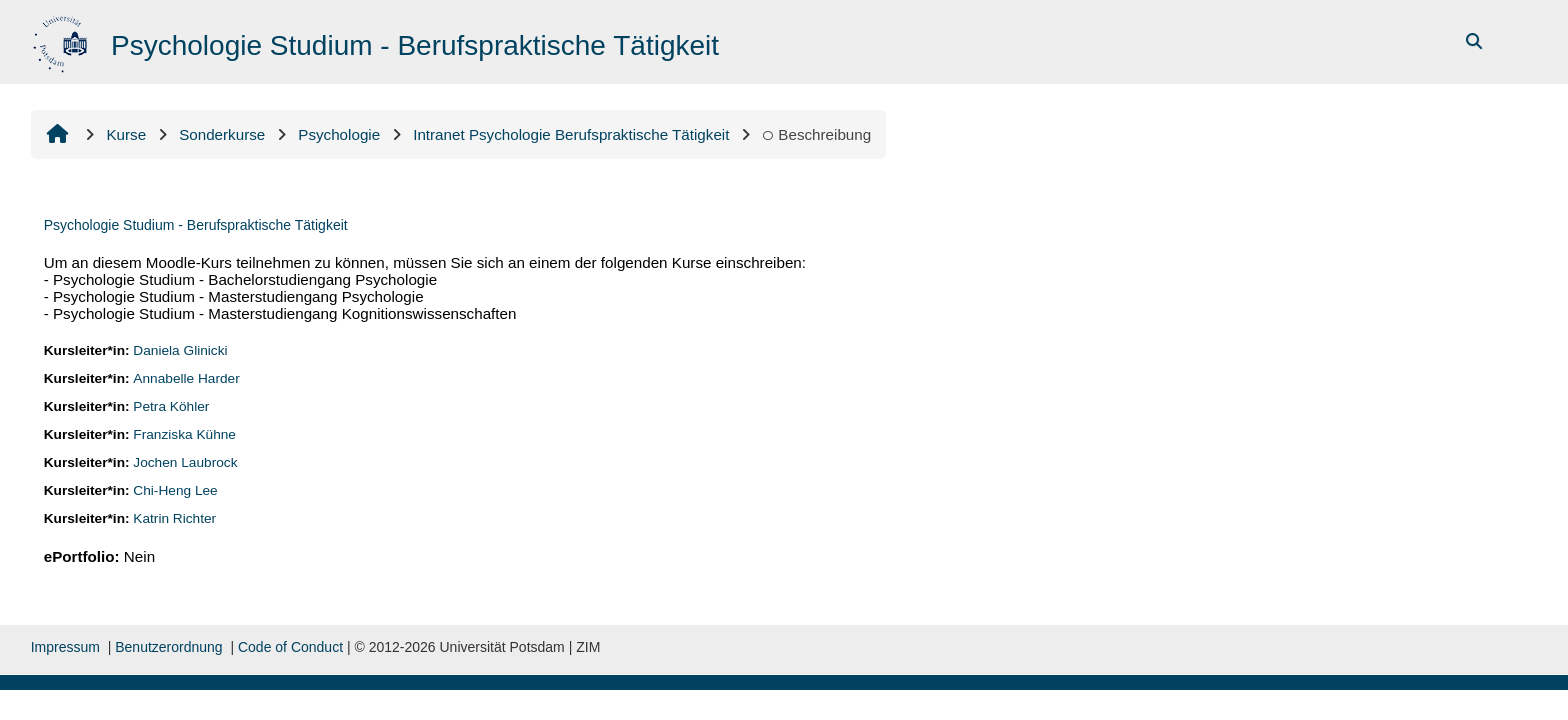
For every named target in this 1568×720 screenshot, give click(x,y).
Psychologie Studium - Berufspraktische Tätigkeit (196, 225)
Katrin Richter (174, 518)
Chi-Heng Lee (175, 490)
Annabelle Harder (186, 378)
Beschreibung (816, 134)
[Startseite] (62, 40)
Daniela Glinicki (180, 350)
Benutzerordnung (168, 647)
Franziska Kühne (184, 434)
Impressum (65, 647)
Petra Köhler (171, 406)
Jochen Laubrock (185, 462)
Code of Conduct (290, 647)
